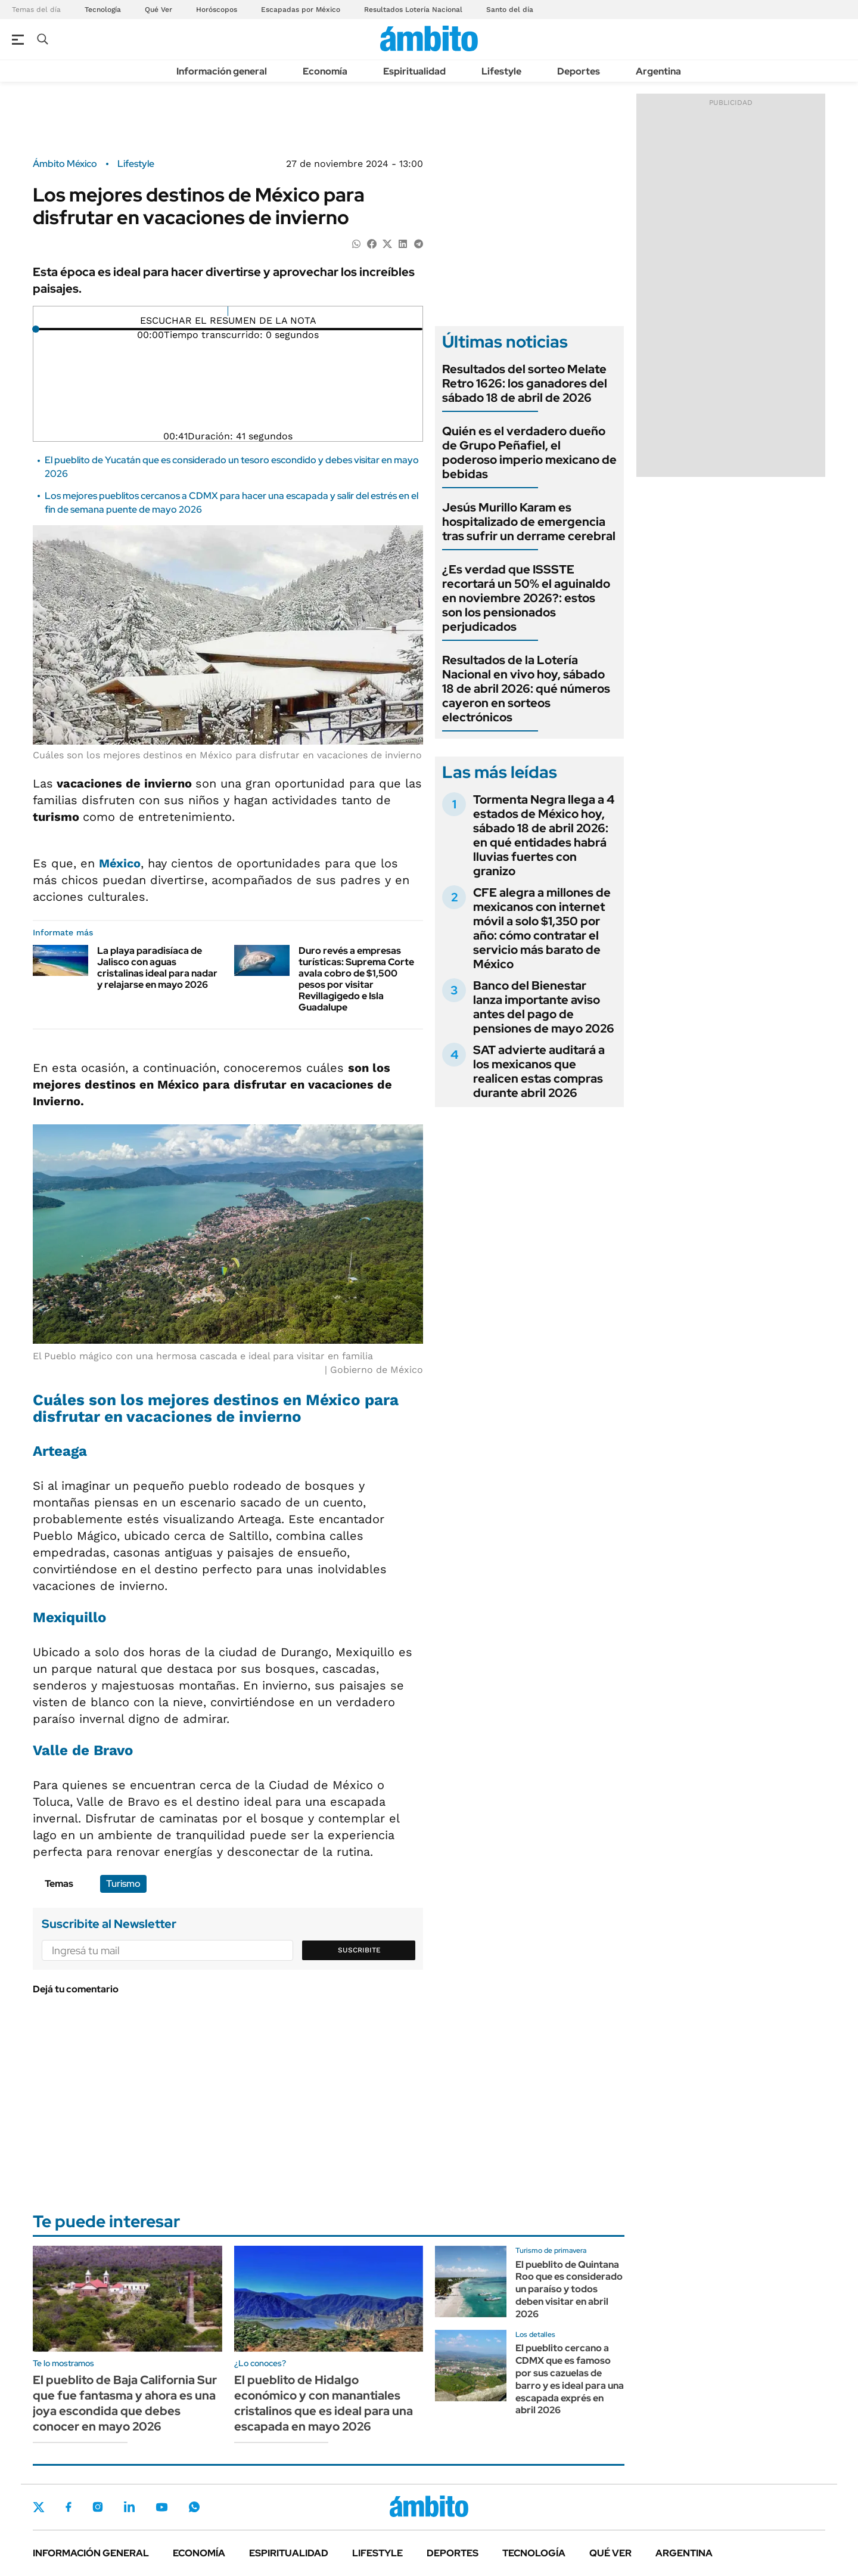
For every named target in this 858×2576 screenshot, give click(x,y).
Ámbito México (65, 164)
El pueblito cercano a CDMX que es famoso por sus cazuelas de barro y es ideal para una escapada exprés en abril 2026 (569, 2379)
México (120, 863)
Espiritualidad (414, 71)
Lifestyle (501, 71)
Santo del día (509, 9)
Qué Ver (158, 9)
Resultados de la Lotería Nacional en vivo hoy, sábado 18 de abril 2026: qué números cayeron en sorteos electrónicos (526, 688)
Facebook (69, 2506)
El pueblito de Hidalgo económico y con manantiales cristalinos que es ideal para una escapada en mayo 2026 (323, 2403)
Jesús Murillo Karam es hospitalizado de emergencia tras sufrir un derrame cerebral (528, 522)
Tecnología (103, 9)
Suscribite (359, 1950)
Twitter (39, 2507)
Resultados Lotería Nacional (413, 9)
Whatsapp (194, 2506)
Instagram (97, 2506)
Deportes (578, 71)
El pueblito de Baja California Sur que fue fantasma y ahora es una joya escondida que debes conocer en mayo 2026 (125, 2403)
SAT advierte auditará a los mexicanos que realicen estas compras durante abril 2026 (539, 1071)
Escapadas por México (300, 9)
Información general (221, 71)
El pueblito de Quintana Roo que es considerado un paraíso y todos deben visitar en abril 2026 (569, 2289)
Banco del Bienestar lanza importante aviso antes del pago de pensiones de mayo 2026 (543, 1007)
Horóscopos (216, 9)
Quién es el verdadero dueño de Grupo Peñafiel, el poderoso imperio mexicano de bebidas (529, 452)
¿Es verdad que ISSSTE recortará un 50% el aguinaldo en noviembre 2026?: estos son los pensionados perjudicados (526, 598)
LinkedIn (129, 2506)
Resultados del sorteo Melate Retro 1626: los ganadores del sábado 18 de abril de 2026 (524, 383)
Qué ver (610, 2553)
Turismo (123, 1883)
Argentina (658, 71)
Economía (325, 71)
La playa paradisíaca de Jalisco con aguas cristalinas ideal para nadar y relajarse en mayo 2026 (157, 967)
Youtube (161, 2507)
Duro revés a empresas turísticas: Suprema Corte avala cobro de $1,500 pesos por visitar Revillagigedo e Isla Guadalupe (356, 979)
